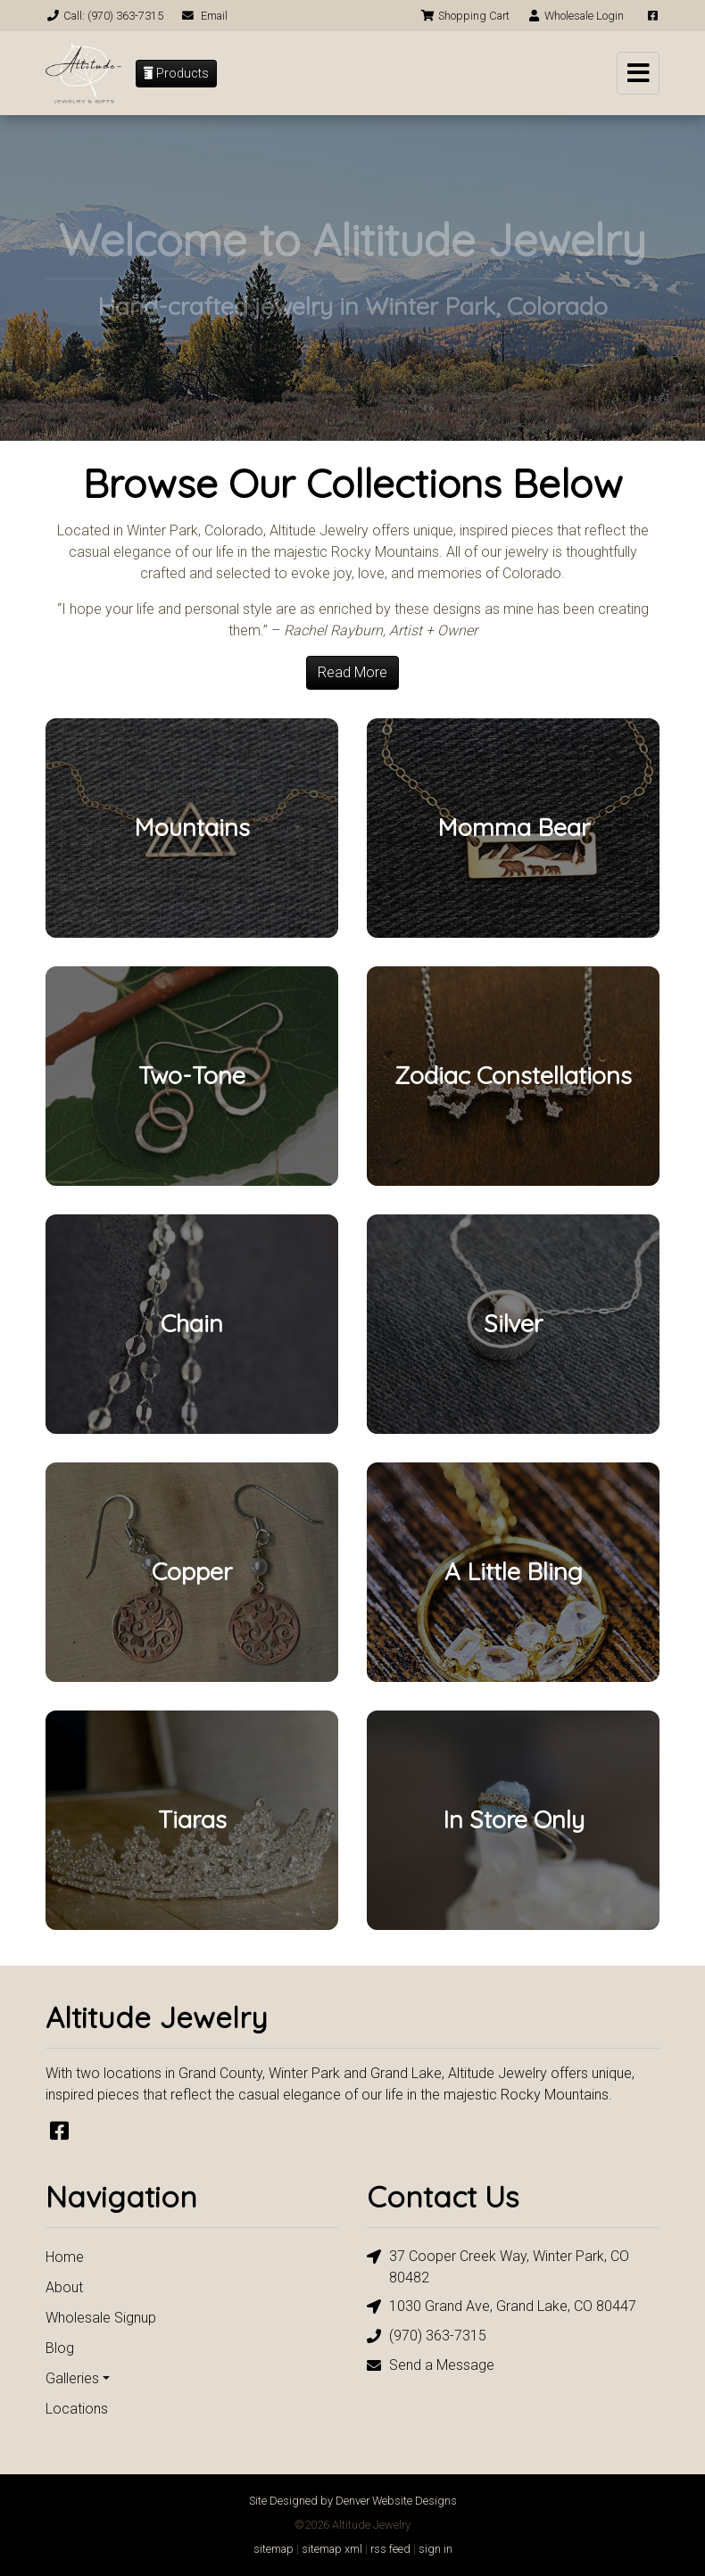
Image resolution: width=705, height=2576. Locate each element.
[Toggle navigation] (638, 73)
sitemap (273, 2548)
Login (575, 15)
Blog (60, 2348)
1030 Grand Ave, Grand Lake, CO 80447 (501, 2307)
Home (65, 2257)
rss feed (390, 2548)
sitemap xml (332, 2548)
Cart (465, 15)
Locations (77, 2408)
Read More (352, 672)
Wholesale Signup (101, 2317)
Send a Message (430, 2366)
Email (204, 15)
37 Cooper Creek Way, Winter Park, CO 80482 (498, 2266)
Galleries (72, 2378)
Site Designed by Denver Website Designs (353, 2500)
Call (104, 15)
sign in (435, 2548)
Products (176, 73)
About (64, 2287)
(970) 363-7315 (426, 2336)
